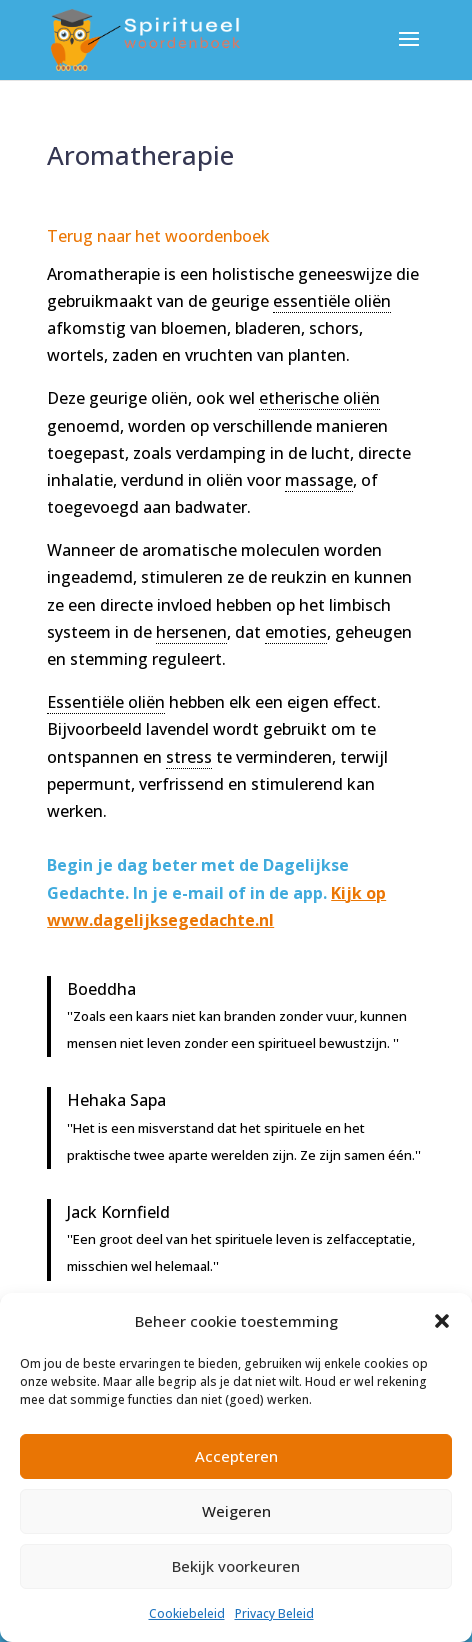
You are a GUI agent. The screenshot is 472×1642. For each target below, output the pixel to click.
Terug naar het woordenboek (158, 236)
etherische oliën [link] (319, 398)
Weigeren (236, 1511)
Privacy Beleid (274, 1613)
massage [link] (319, 480)
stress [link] (189, 757)
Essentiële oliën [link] (106, 702)
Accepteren (236, 1456)
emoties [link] (296, 632)
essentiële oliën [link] (332, 301)
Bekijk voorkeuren (236, 1566)
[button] (442, 1321)
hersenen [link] (191, 632)
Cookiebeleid (187, 1613)
